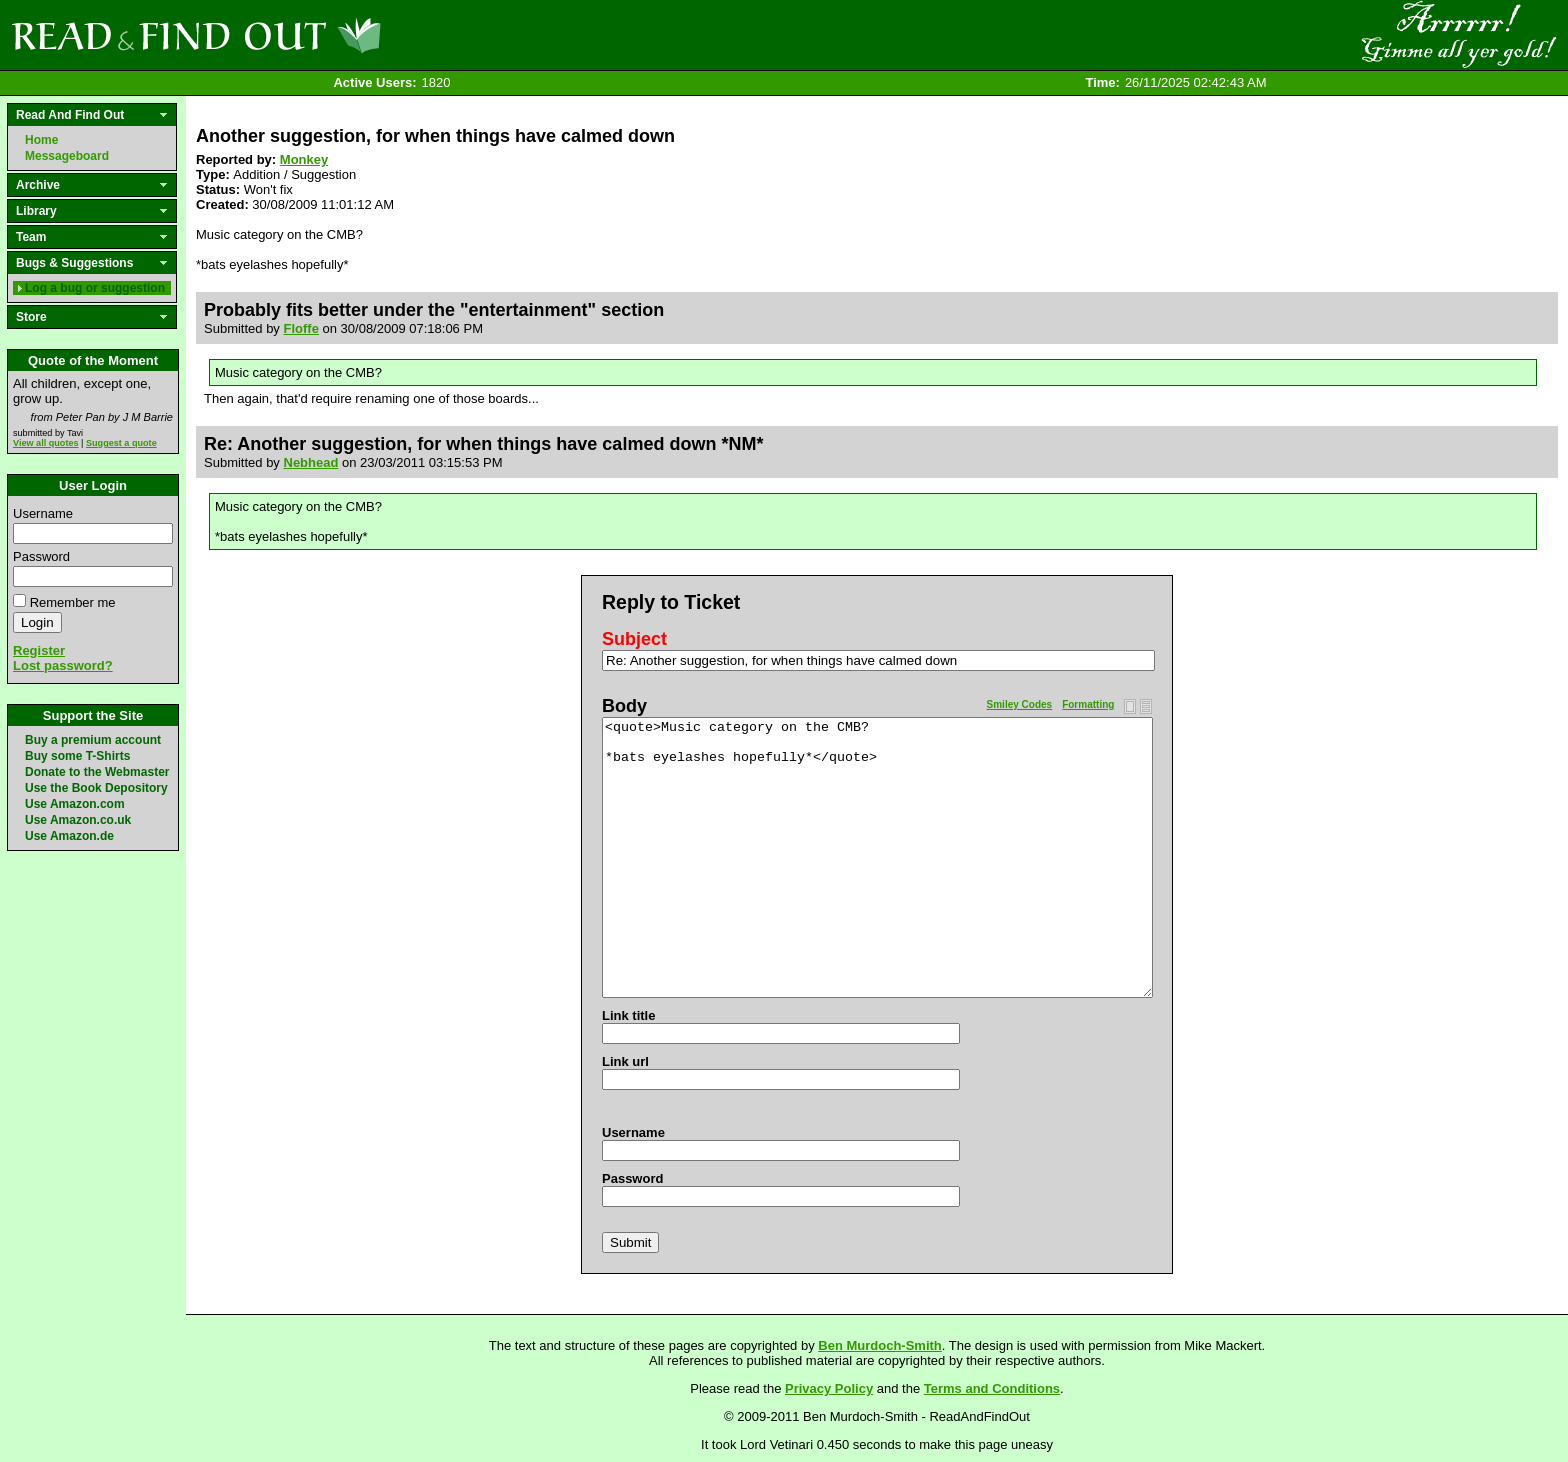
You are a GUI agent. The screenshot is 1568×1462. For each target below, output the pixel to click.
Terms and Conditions (992, 1388)
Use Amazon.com (75, 804)
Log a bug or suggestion (95, 288)
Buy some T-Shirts (77, 756)
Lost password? (63, 665)
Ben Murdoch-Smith (880, 1345)
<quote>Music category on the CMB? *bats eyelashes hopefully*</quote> (877, 857)
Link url (625, 1061)
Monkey (304, 159)
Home (41, 140)
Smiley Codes (1020, 704)
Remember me (73, 602)
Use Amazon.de (69, 836)
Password (41, 556)
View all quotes (46, 443)
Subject (634, 639)
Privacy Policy (829, 1388)
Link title (628, 1015)
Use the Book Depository (96, 788)
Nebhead (311, 462)
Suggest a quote (121, 443)
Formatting (1088, 704)
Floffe (301, 328)
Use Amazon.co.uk (78, 820)
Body (624, 706)
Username (43, 513)
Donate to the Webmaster (97, 772)
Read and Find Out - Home (301, 35)
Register (39, 650)
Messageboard (67, 156)
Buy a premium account (93, 740)
